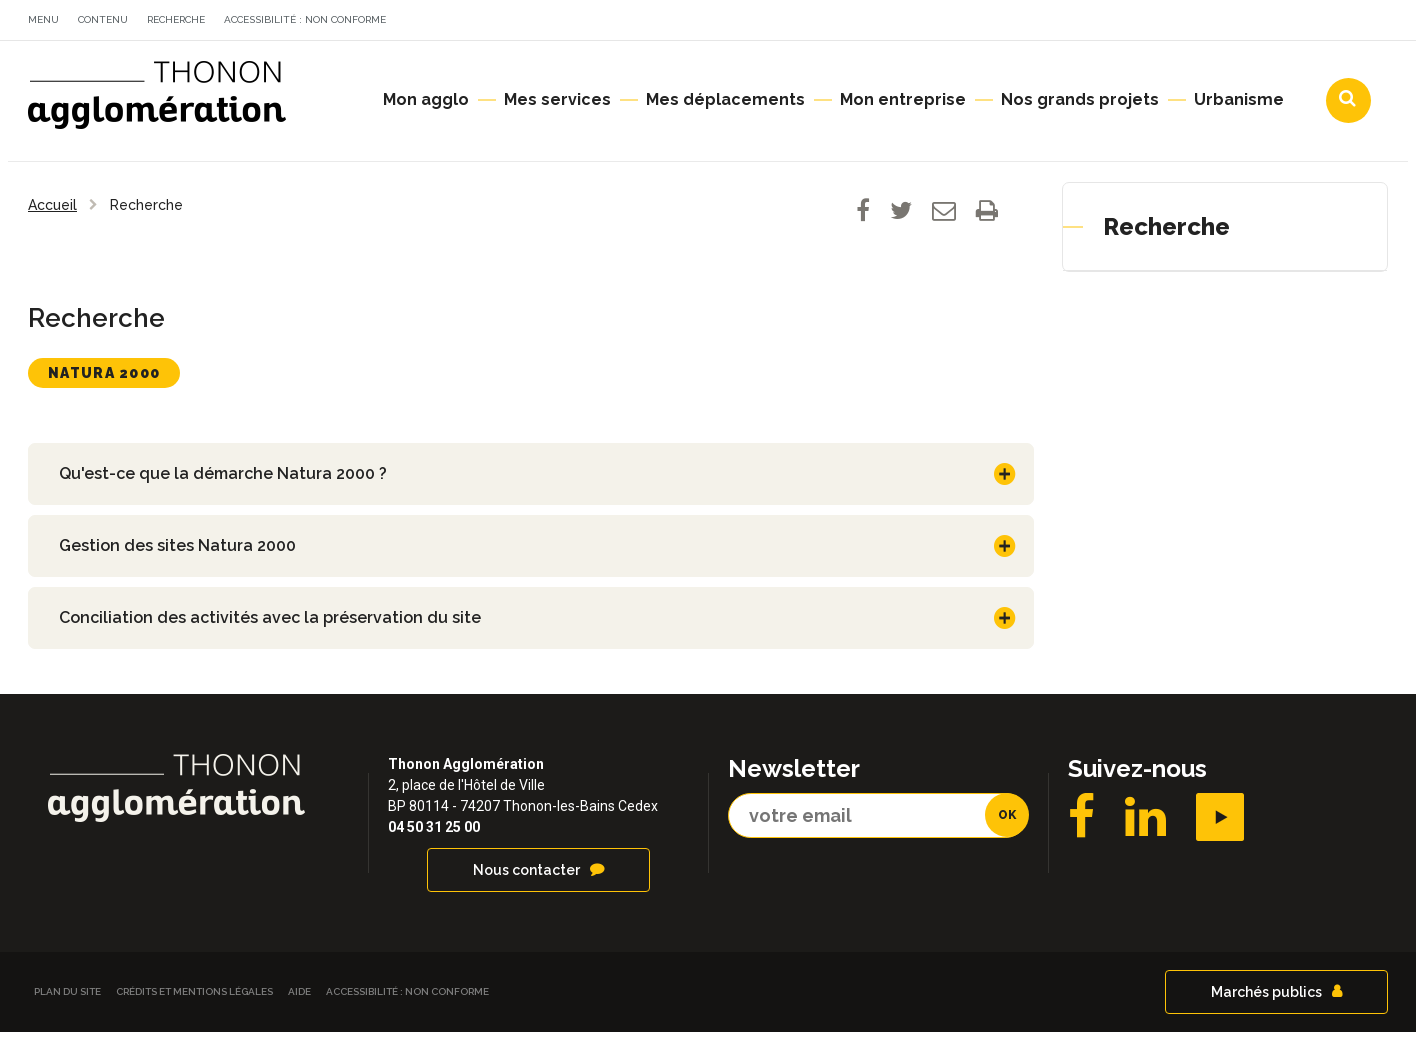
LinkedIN (1145, 823)
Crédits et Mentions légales (194, 997)
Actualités (972, 23)
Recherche (176, 19)
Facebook (1081, 823)
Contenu (103, 19)
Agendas (1092, 23)
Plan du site (67, 997)
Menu (43, 19)
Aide (299, 997)
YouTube (1220, 823)
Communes (1214, 23)
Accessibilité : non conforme (305, 19)
